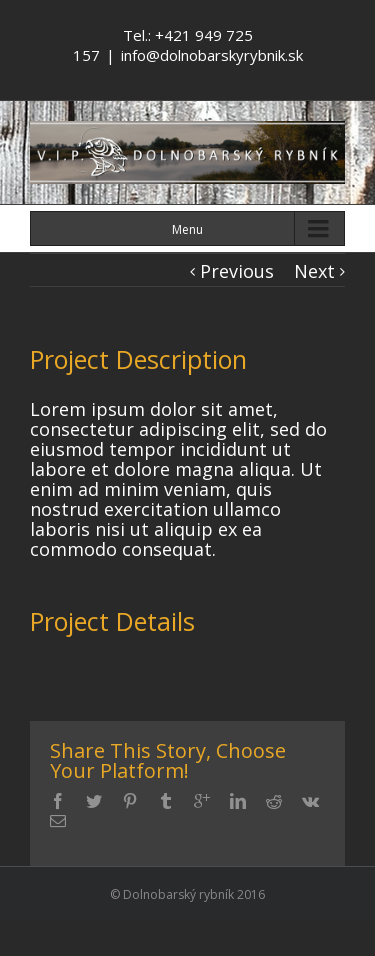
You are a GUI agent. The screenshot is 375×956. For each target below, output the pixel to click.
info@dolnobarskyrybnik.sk (212, 55)
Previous (237, 271)
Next (314, 271)
